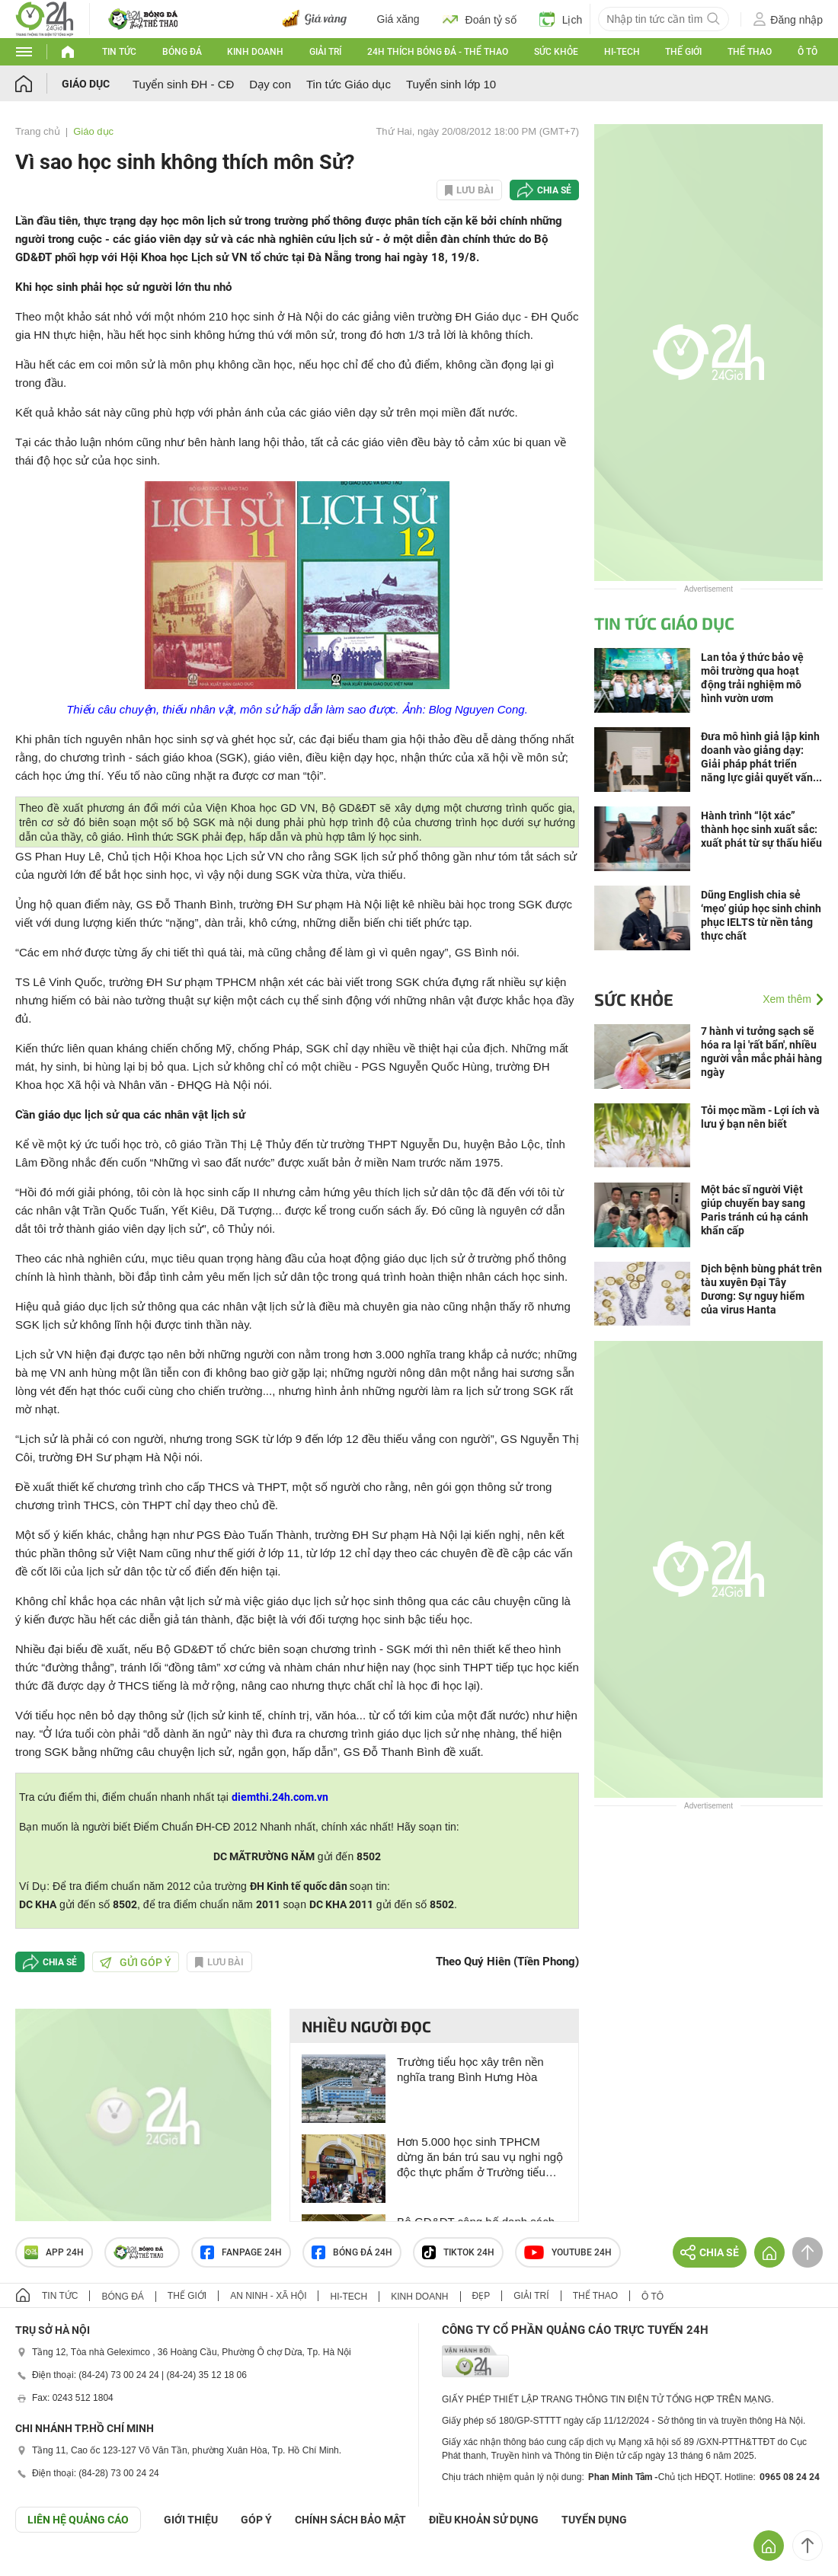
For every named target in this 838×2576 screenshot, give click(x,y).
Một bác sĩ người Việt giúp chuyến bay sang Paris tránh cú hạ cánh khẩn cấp (754, 1210)
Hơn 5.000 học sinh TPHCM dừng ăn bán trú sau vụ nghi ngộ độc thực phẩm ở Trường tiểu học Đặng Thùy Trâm (480, 2157)
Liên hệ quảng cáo (78, 2520)
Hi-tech (622, 51)
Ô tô (807, 51)
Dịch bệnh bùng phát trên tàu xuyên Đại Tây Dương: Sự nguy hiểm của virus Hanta (761, 1289)
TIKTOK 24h (458, 2252)
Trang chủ (37, 131)
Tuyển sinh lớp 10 (451, 84)
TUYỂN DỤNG (594, 2520)
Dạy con (270, 84)
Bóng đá (182, 51)
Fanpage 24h (241, 2252)
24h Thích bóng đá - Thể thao (437, 51)
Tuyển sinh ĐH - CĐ (183, 84)
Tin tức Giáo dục (348, 84)
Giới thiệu (191, 2520)
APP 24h (54, 2252)
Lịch (561, 19)
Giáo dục (86, 84)
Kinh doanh (255, 51)
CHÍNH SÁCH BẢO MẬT (350, 2520)
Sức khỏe (556, 51)
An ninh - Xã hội (268, 2295)
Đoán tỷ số (480, 19)
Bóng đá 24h (352, 2252)
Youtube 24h (568, 2252)
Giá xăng (398, 19)
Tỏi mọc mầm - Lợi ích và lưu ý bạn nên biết (760, 1117)
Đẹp (481, 2295)
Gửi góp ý (135, 1962)
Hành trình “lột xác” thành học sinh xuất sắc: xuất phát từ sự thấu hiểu (761, 829)
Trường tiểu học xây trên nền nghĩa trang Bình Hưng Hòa (470, 2069)
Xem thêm (787, 999)
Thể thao (750, 51)
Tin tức (119, 51)
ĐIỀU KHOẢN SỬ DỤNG (484, 2520)
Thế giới (683, 51)
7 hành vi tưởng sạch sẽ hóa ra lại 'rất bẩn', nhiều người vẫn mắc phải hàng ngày (761, 1051)
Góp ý (256, 2520)
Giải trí (325, 51)
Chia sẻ (554, 190)
